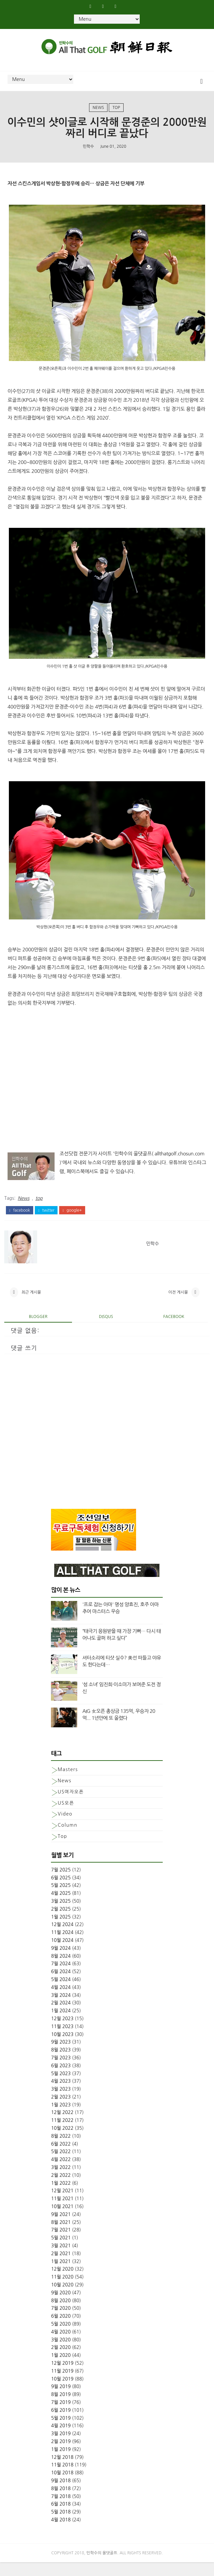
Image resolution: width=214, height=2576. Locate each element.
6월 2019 (61, 2423)
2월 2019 (61, 2455)
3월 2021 (61, 2259)
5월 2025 (61, 1899)
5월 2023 (61, 2087)
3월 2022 (61, 2181)
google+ (72, 1219)
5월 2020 (61, 2337)
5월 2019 (61, 2431)
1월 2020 (61, 2369)
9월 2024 (61, 1961)
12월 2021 (62, 2204)
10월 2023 (62, 2048)
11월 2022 (62, 2134)
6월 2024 (61, 1985)
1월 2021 (61, 2275)
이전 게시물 (178, 1304)
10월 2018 (62, 2486)
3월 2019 (61, 2447)
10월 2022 (62, 2142)
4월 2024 (61, 2000)
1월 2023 (61, 2118)
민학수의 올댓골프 (101, 2567)
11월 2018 (62, 2478)
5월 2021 (61, 2251)
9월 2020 (61, 2306)
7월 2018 (61, 2510)
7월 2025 (61, 1883)
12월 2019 (62, 2377)
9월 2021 (61, 2228)
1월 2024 (61, 2024)
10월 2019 (62, 2392)
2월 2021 (61, 2267)
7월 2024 (61, 1977)
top (116, 112)
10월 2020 (62, 2298)
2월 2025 (61, 1922)
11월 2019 (62, 2385)
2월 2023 (61, 2110)
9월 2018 (61, 2494)
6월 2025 (61, 1891)
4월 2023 (61, 2095)
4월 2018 (61, 2533)
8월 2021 (61, 2235)
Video (65, 1827)
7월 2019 (61, 2416)
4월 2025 (61, 1907)
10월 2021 (62, 2220)
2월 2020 (61, 2361)
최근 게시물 (31, 1304)
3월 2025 (61, 1915)
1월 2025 (61, 1930)
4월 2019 (61, 2439)
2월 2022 (61, 2189)
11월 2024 (62, 1946)
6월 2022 (61, 2157)
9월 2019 (61, 2400)
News (98, 112)
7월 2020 (61, 2322)
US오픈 (66, 1816)
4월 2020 (61, 2345)
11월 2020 (62, 2290)
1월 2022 (61, 2196)
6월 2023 (61, 2079)
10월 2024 (62, 1954)
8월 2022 (61, 2150)
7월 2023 (61, 2071)
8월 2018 (61, 2502)
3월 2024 (61, 2008)
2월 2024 (61, 2016)
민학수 (88, 154)
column (67, 1839)
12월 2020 (62, 2282)
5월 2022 (61, 2165)
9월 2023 (61, 2055)
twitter (46, 1219)
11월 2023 (62, 2040)
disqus (106, 1330)
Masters (68, 1783)
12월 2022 (62, 2126)
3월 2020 (61, 2353)
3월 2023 (61, 2102)
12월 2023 (62, 2032)
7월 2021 (61, 2243)
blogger (38, 1330)
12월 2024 (62, 1938)
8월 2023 (61, 2063)
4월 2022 (61, 2173)
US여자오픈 (70, 1805)
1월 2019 (61, 2462)
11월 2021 (62, 2212)
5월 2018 (61, 2525)
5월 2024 (61, 1993)
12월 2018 (62, 2470)
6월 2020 (61, 2330)
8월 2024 (61, 1969)
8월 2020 (61, 2314)
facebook (19, 1219)
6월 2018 (61, 2517)
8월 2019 (61, 2408)
